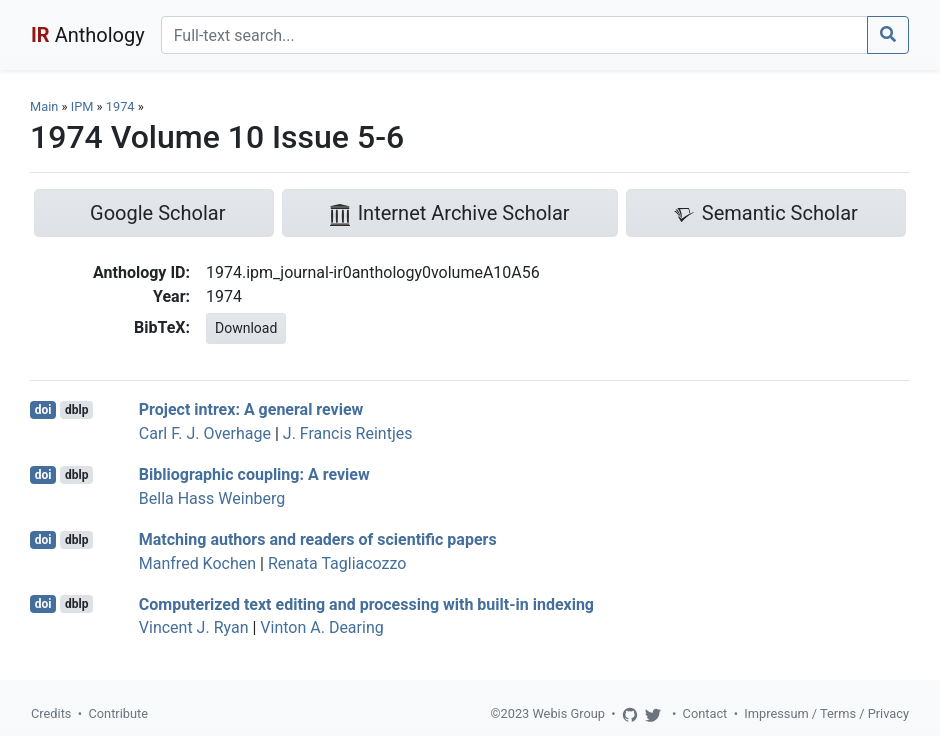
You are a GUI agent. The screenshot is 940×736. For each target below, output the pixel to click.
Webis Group (568, 713)
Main (44, 106)
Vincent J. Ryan (194, 627)
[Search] (514, 35)
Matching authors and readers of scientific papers (318, 539)
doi (43, 410)
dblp (76, 410)
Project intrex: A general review (251, 409)
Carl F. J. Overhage (205, 433)
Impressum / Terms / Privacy (826, 713)
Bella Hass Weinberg (212, 498)
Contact (705, 713)
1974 (120, 106)
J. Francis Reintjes (348, 433)
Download (246, 328)
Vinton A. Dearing (321, 627)
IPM (82, 106)
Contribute (118, 713)
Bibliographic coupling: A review (254, 474)
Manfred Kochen (197, 563)
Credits (51, 713)
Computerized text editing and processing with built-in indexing (366, 603)
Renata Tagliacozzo (337, 563)
